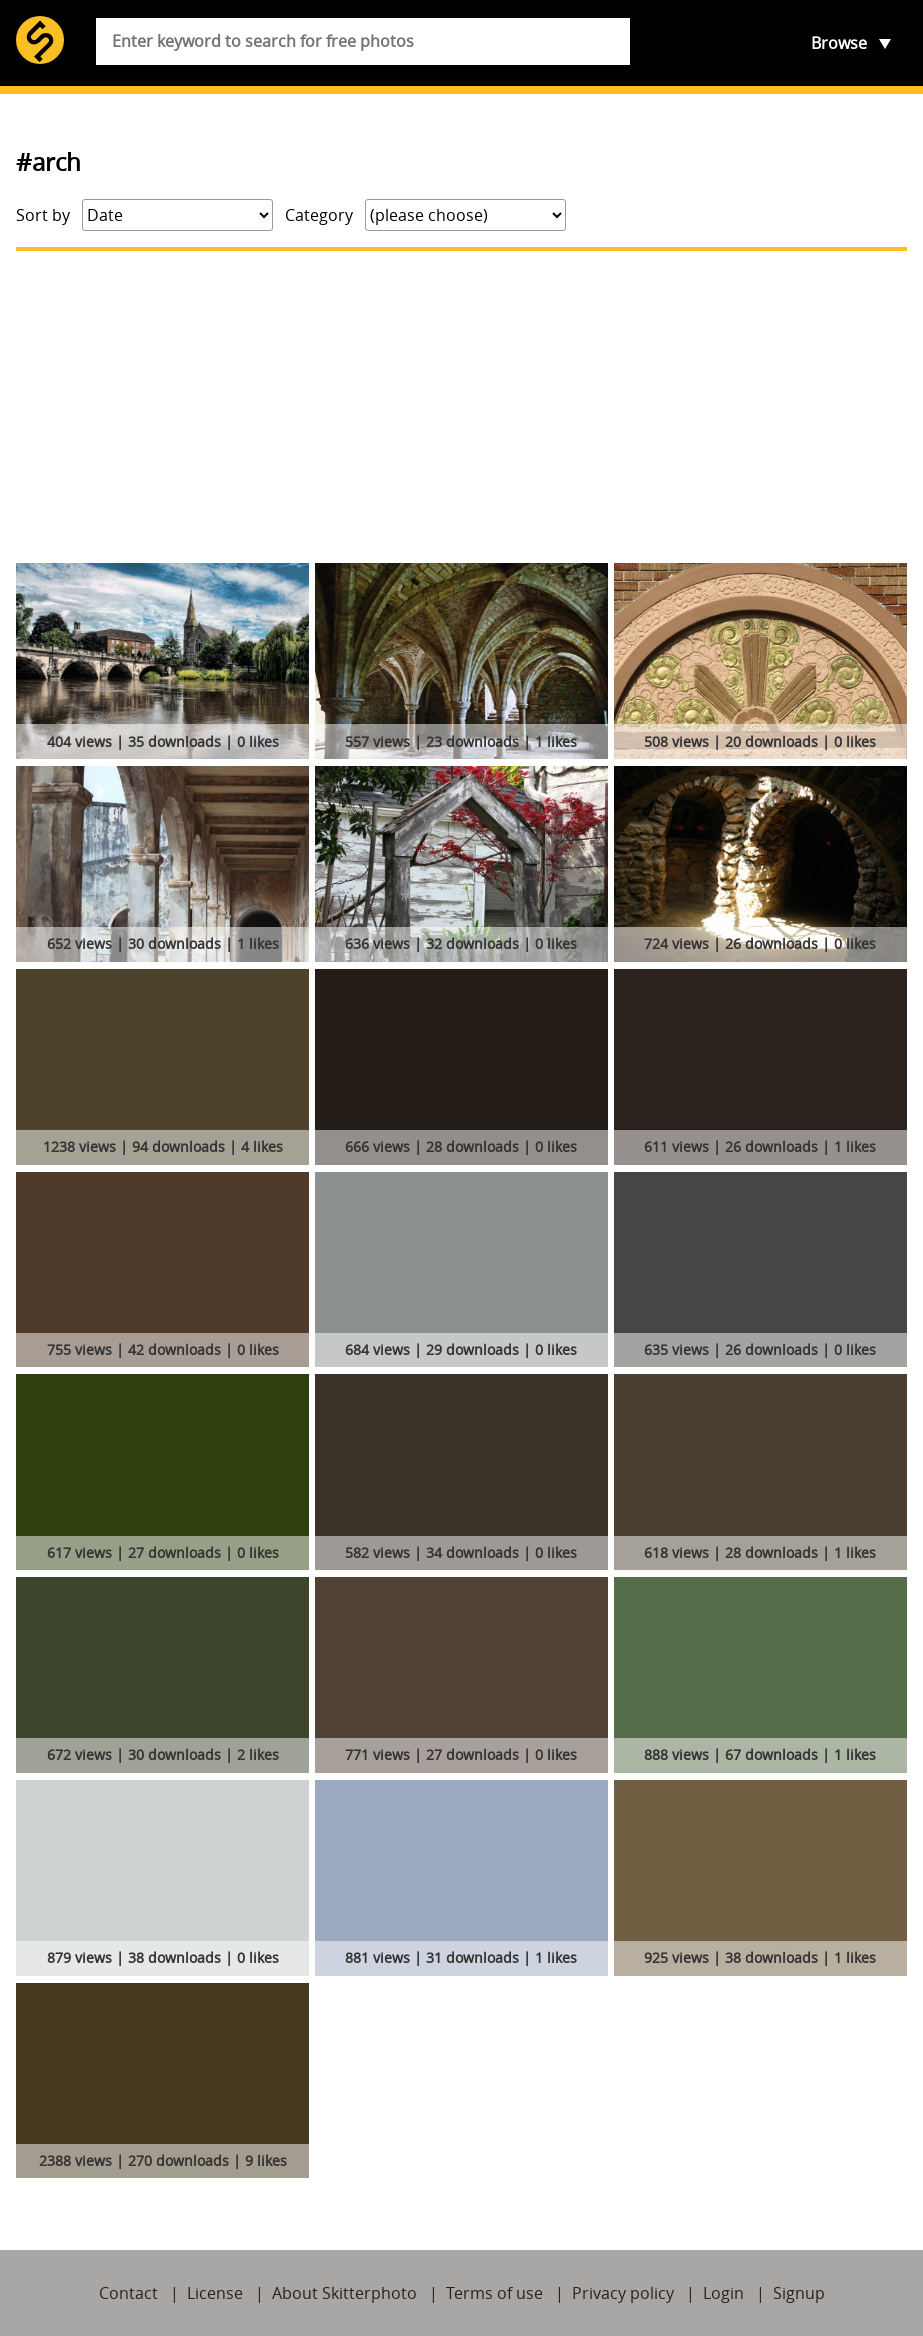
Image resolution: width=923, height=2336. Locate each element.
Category (319, 215)
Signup (799, 2293)
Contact (128, 2293)
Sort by (43, 215)
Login (723, 2293)
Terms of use (494, 2293)
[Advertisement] (461, 407)
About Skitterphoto (344, 2293)
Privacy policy (623, 2293)
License (215, 2293)
